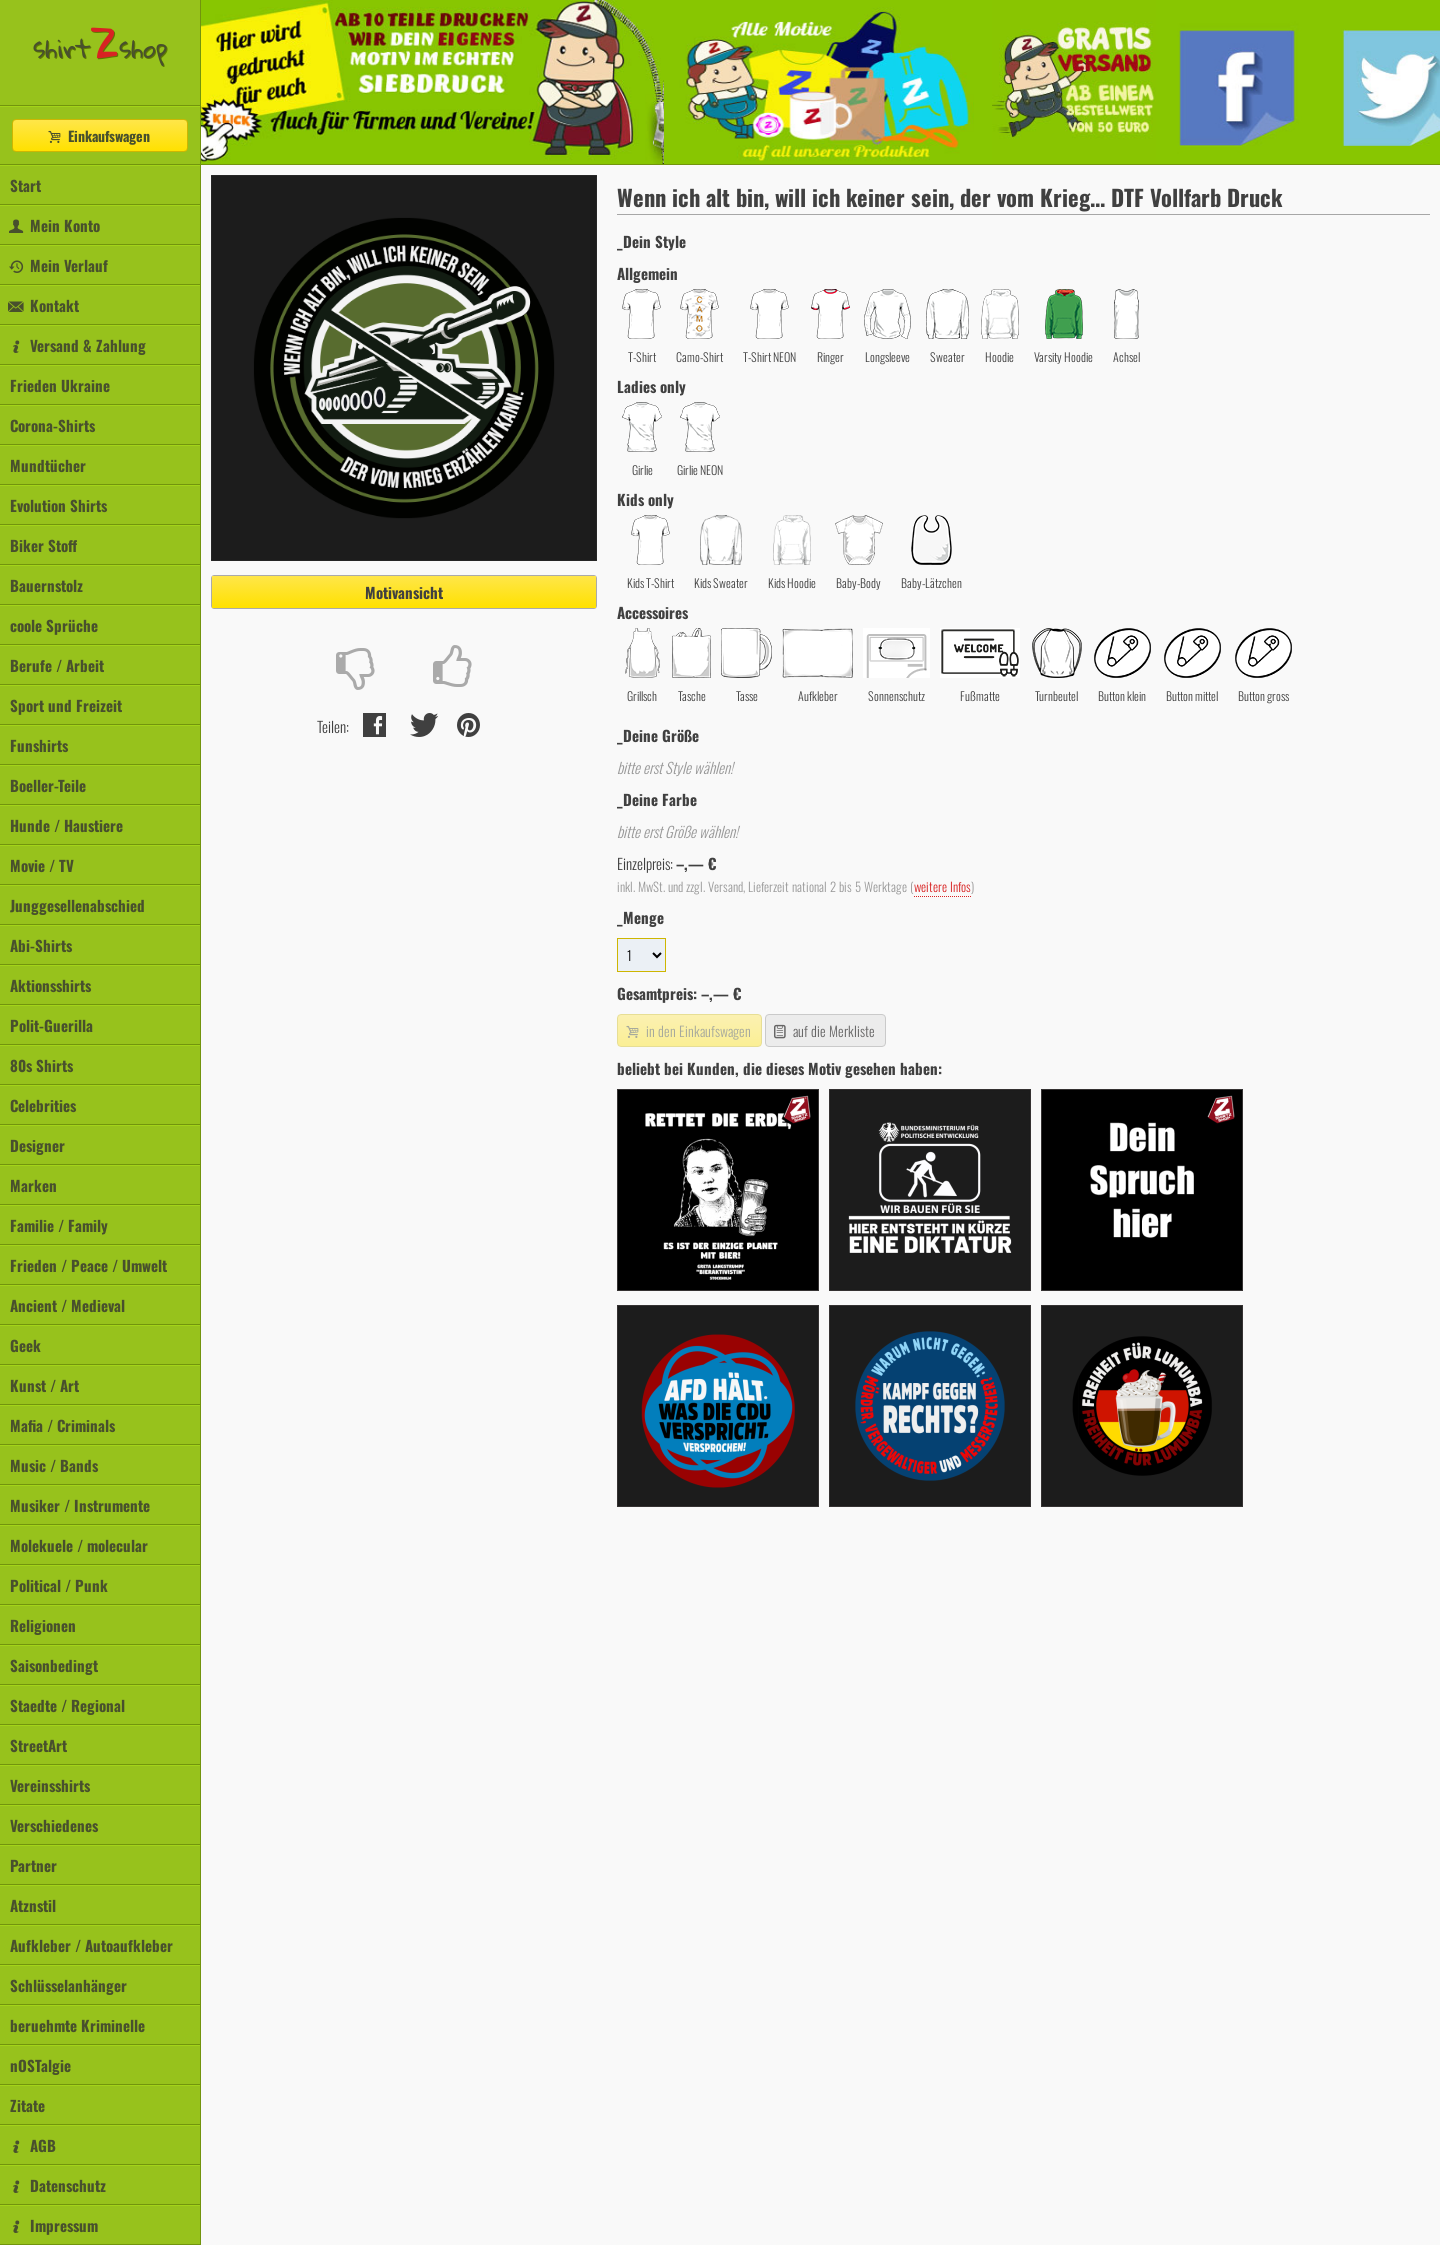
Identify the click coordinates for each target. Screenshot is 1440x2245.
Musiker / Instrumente (80, 1505)
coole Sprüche (54, 625)
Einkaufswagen (98, 135)
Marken (33, 1185)
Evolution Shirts (58, 505)
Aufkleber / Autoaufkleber (91, 1945)
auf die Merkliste (823, 1030)
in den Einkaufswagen (687, 1030)
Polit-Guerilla (51, 1025)
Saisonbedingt (54, 1665)
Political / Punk (59, 1585)
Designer (37, 1145)
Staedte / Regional (67, 1705)
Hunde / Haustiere (66, 825)
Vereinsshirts (50, 1785)
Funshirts (39, 745)
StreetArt (38, 1745)
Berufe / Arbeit (57, 665)
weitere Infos (942, 886)
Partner (33, 1865)
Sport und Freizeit (66, 705)
